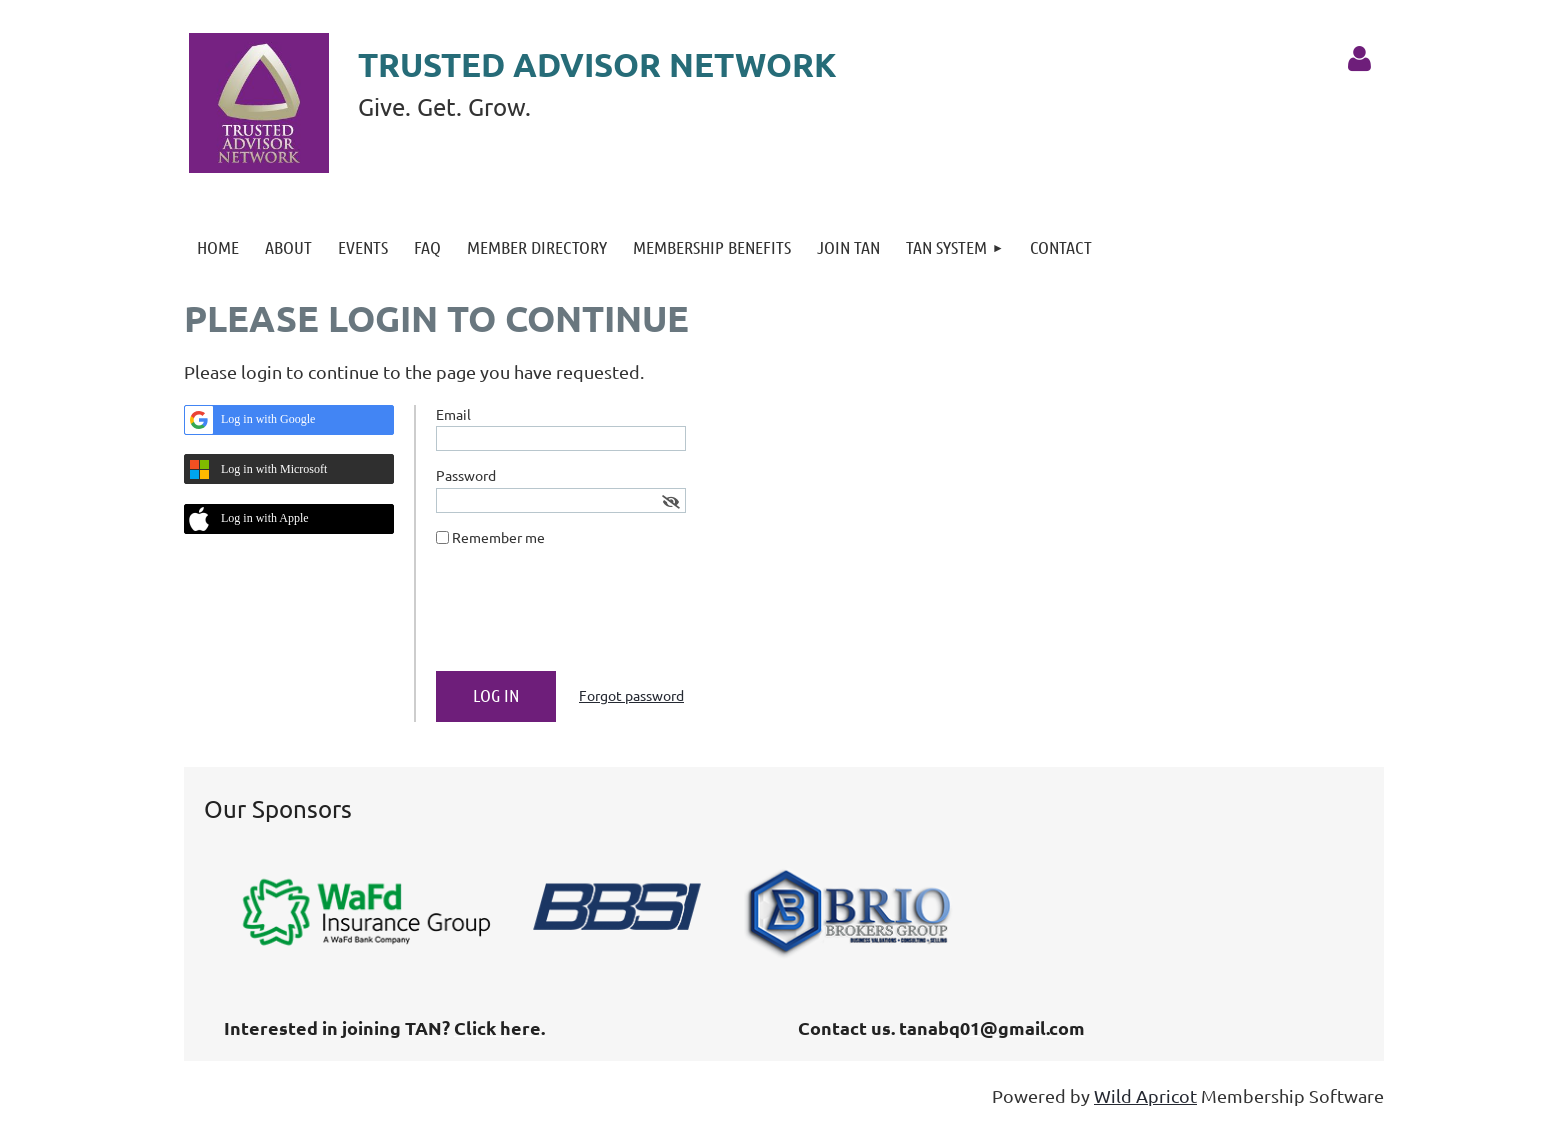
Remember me (498, 537)
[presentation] (588, 617)
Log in (1359, 59)
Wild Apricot (1145, 1095)
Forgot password (631, 695)
